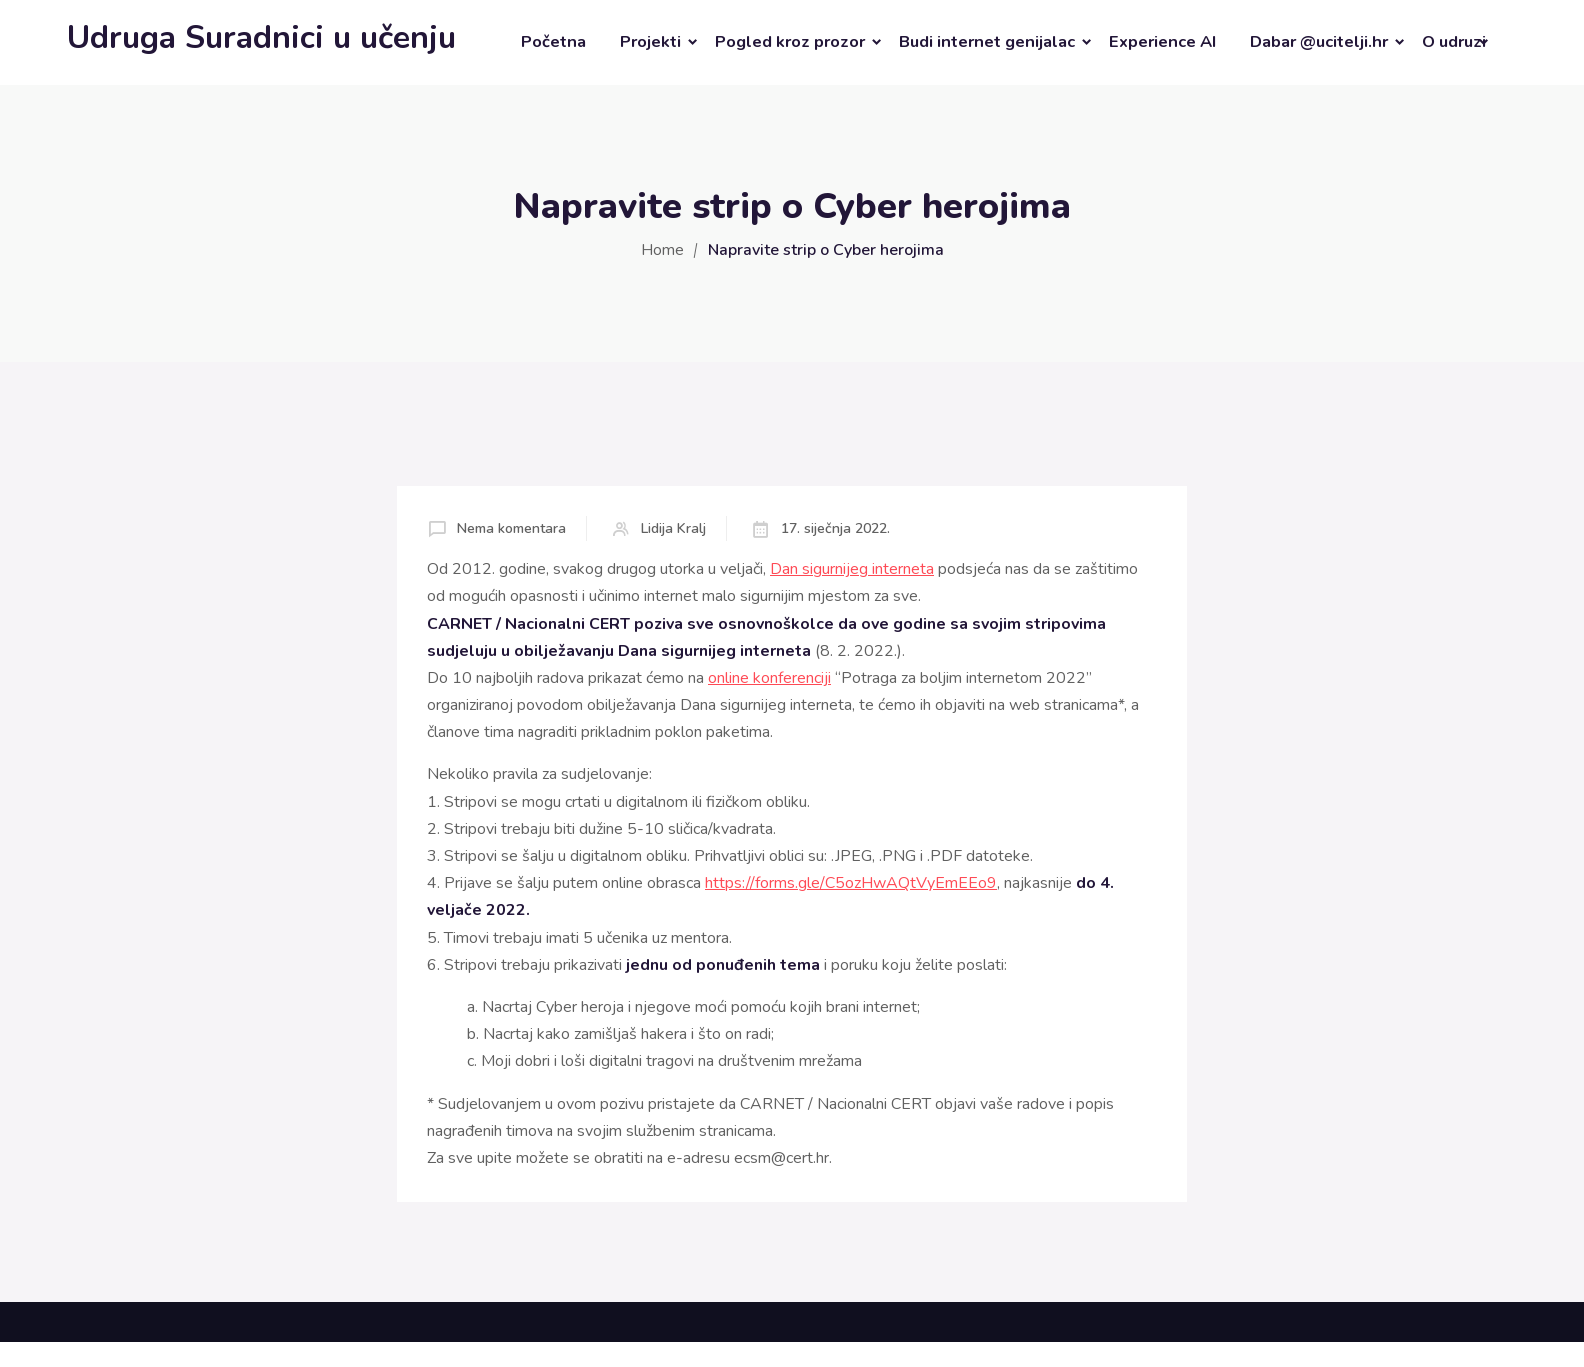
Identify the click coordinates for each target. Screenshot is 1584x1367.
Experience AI (1162, 41)
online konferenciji (769, 678)
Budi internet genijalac (987, 41)
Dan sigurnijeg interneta (852, 569)
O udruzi (1454, 41)
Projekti (650, 41)
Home (662, 250)
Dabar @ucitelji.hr (1319, 41)
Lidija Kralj (673, 528)
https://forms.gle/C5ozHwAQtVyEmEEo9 (851, 883)
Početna (553, 41)
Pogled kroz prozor (790, 41)
